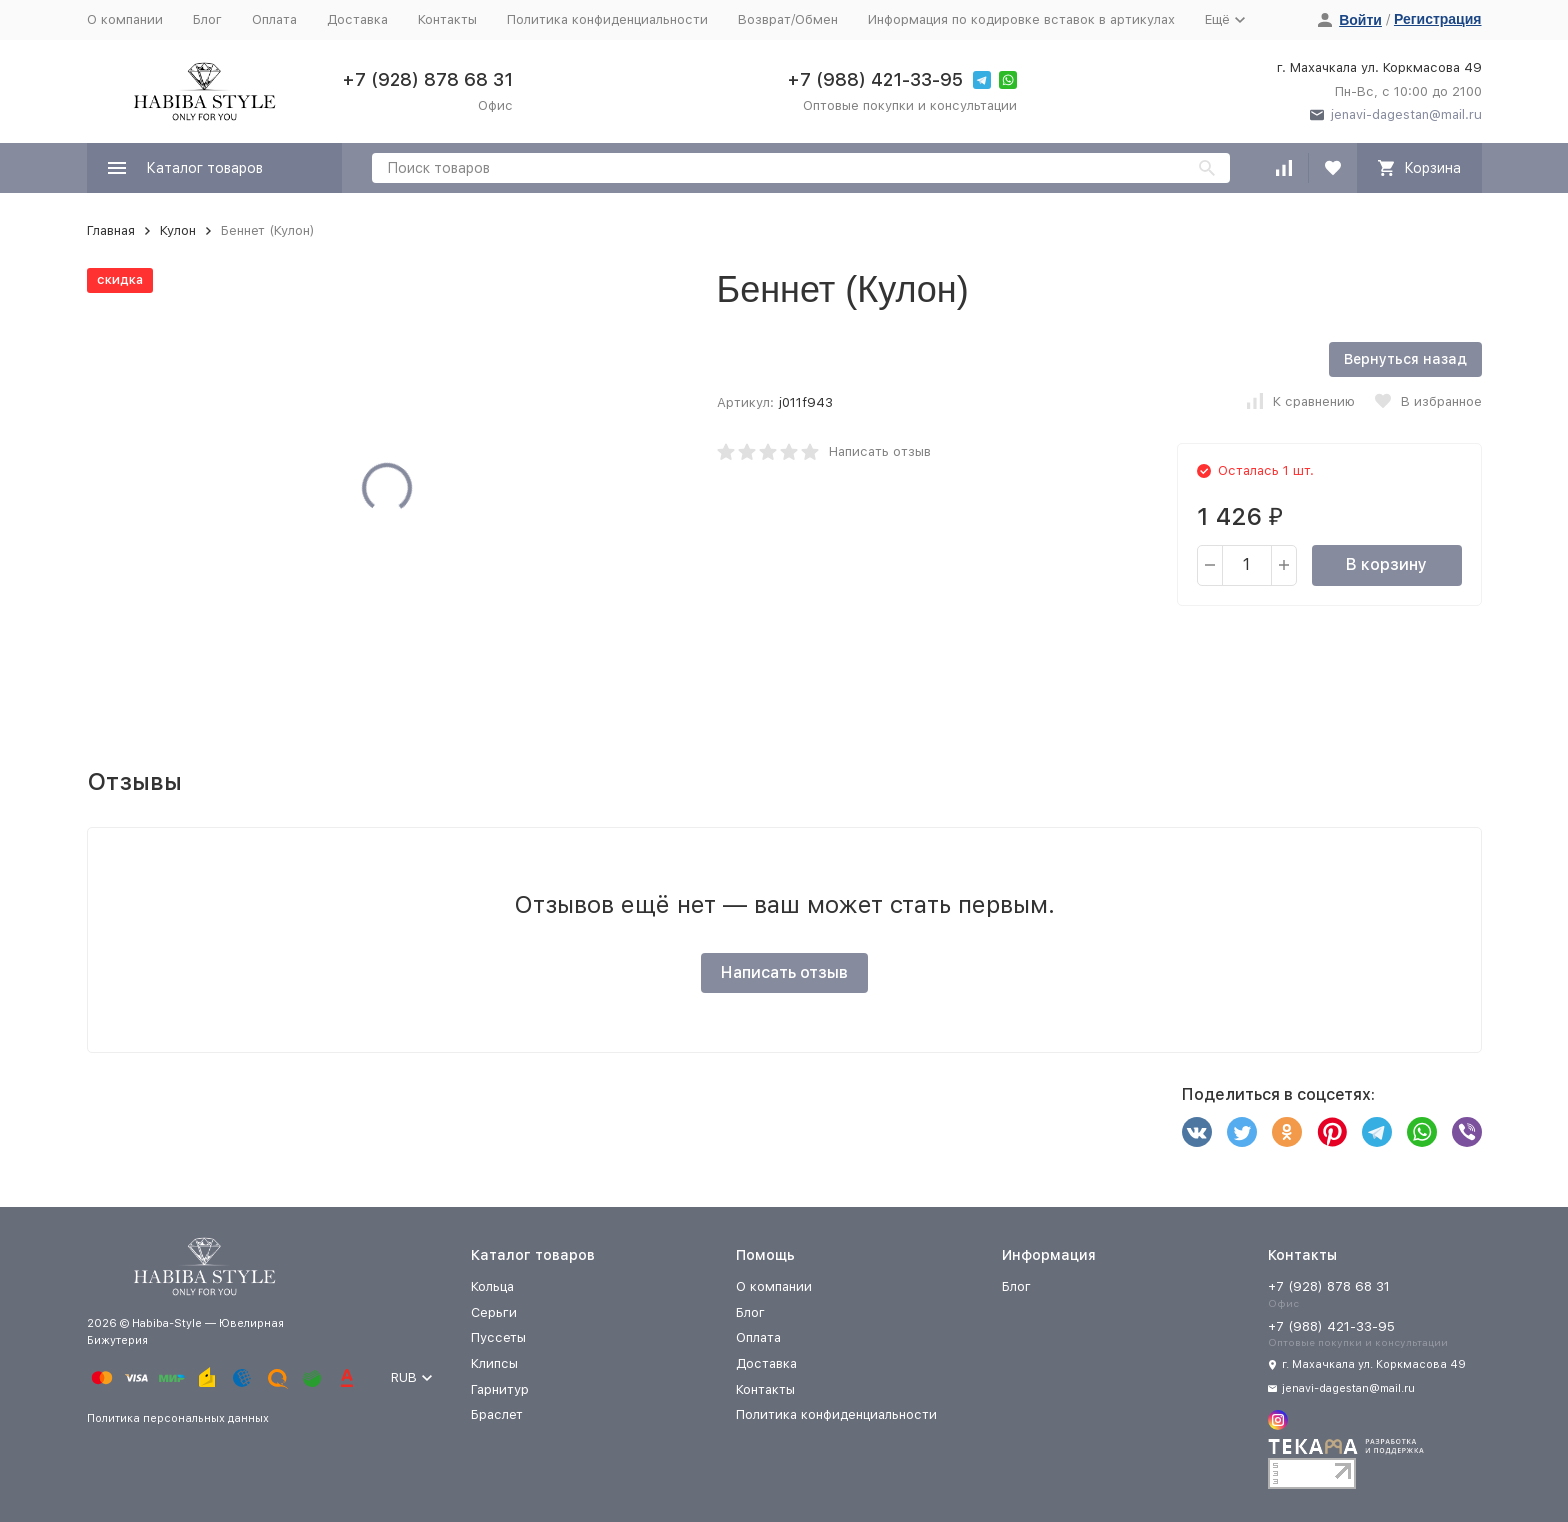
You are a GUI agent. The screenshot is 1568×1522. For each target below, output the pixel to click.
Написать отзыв (880, 451)
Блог (207, 19)
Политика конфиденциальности (607, 19)
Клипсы (494, 1363)
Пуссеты (498, 1337)
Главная (111, 230)
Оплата (274, 19)
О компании (125, 19)
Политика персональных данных (178, 1418)
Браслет (497, 1414)
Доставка (357, 19)
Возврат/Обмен (788, 19)
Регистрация (1438, 19)
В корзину (1386, 564)
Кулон (178, 230)
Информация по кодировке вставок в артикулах (1021, 19)
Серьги (494, 1312)
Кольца (492, 1286)
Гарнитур (500, 1389)
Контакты (447, 19)
